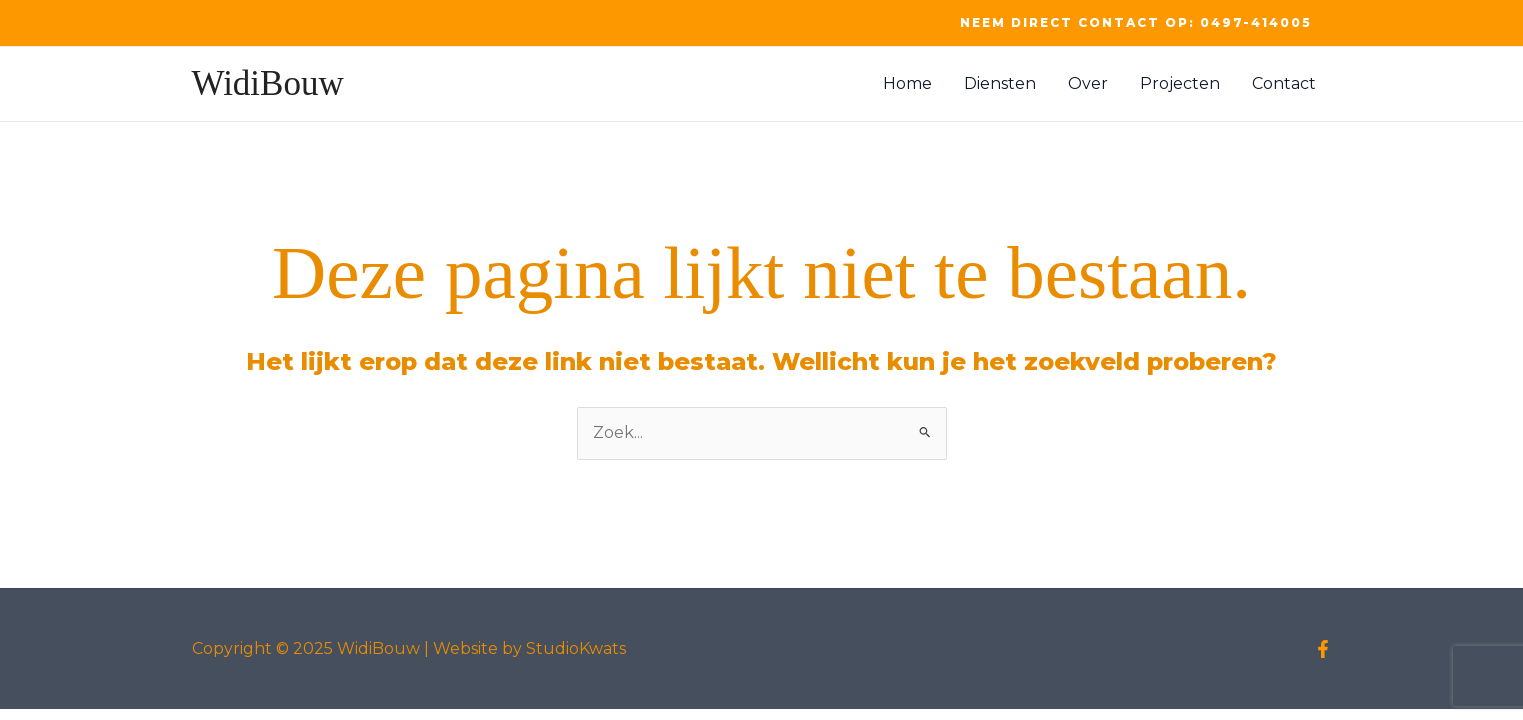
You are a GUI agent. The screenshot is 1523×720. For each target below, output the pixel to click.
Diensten (1000, 83)
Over (1088, 83)
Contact (1284, 83)
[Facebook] (1323, 649)
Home (907, 83)
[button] (1136, 23)
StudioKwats (576, 648)
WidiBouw (268, 83)
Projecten (1180, 83)
